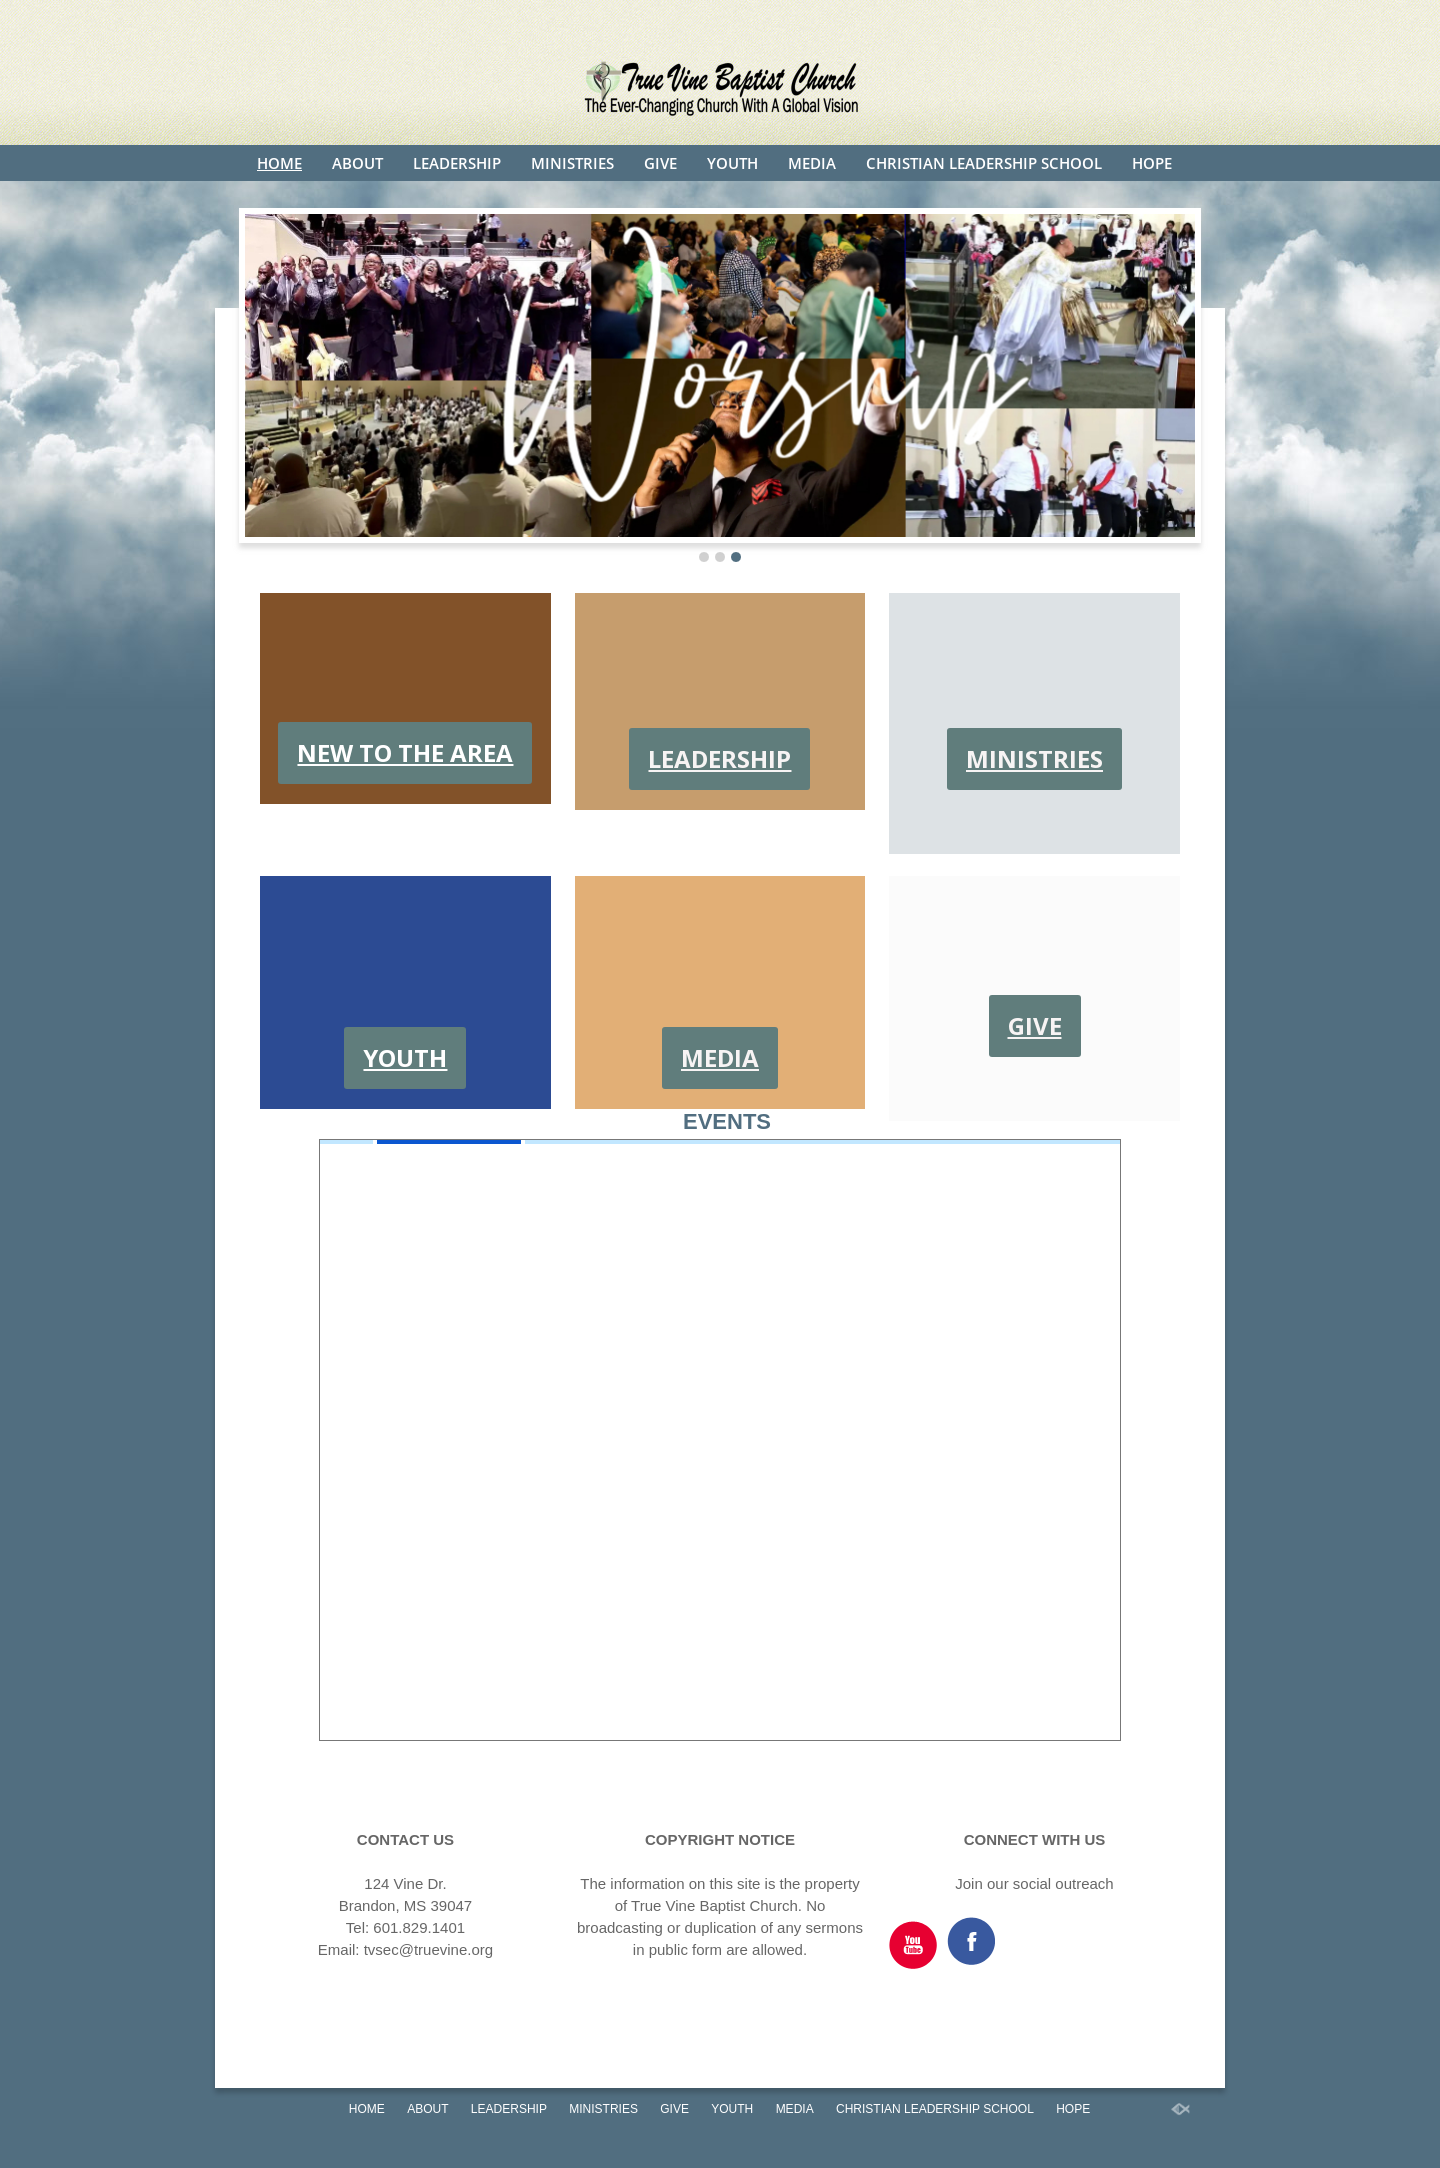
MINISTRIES (572, 163)
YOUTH (732, 163)
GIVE (660, 163)
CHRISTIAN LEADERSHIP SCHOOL (984, 163)
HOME (279, 163)
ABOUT (357, 163)
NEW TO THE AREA (405, 752)
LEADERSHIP (457, 163)
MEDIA (812, 163)
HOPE (1152, 163)
